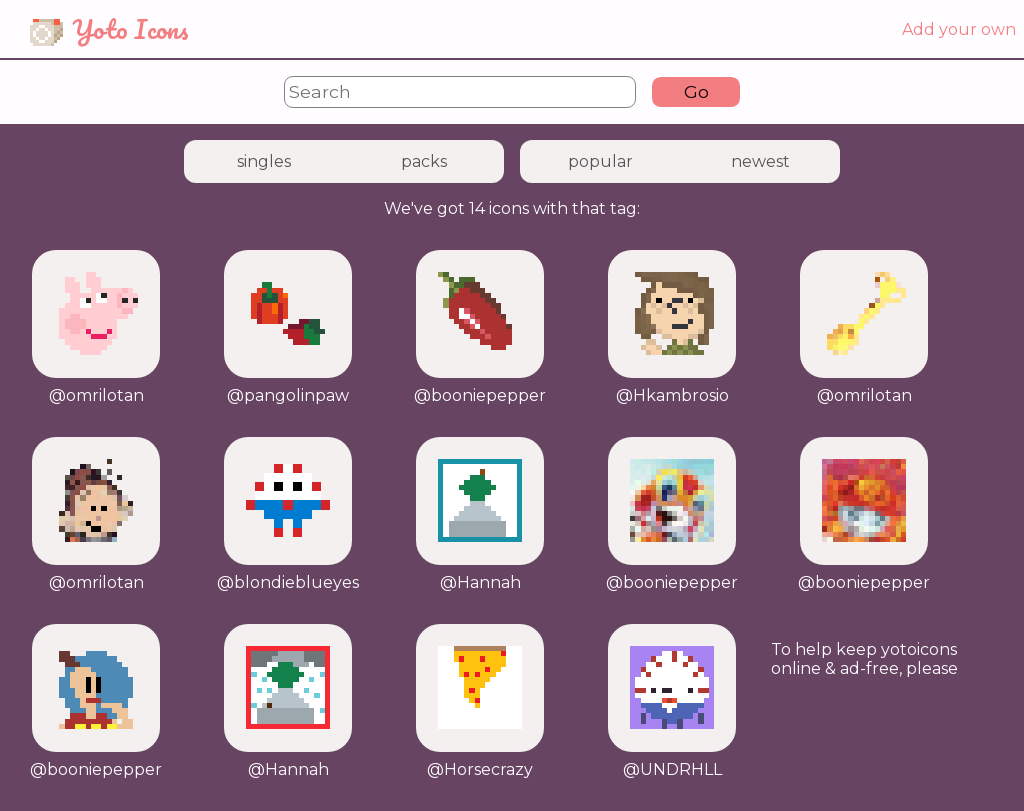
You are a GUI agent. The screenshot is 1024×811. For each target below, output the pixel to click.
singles (264, 161)
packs (424, 161)
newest (760, 161)
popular (600, 161)
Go (696, 91)
